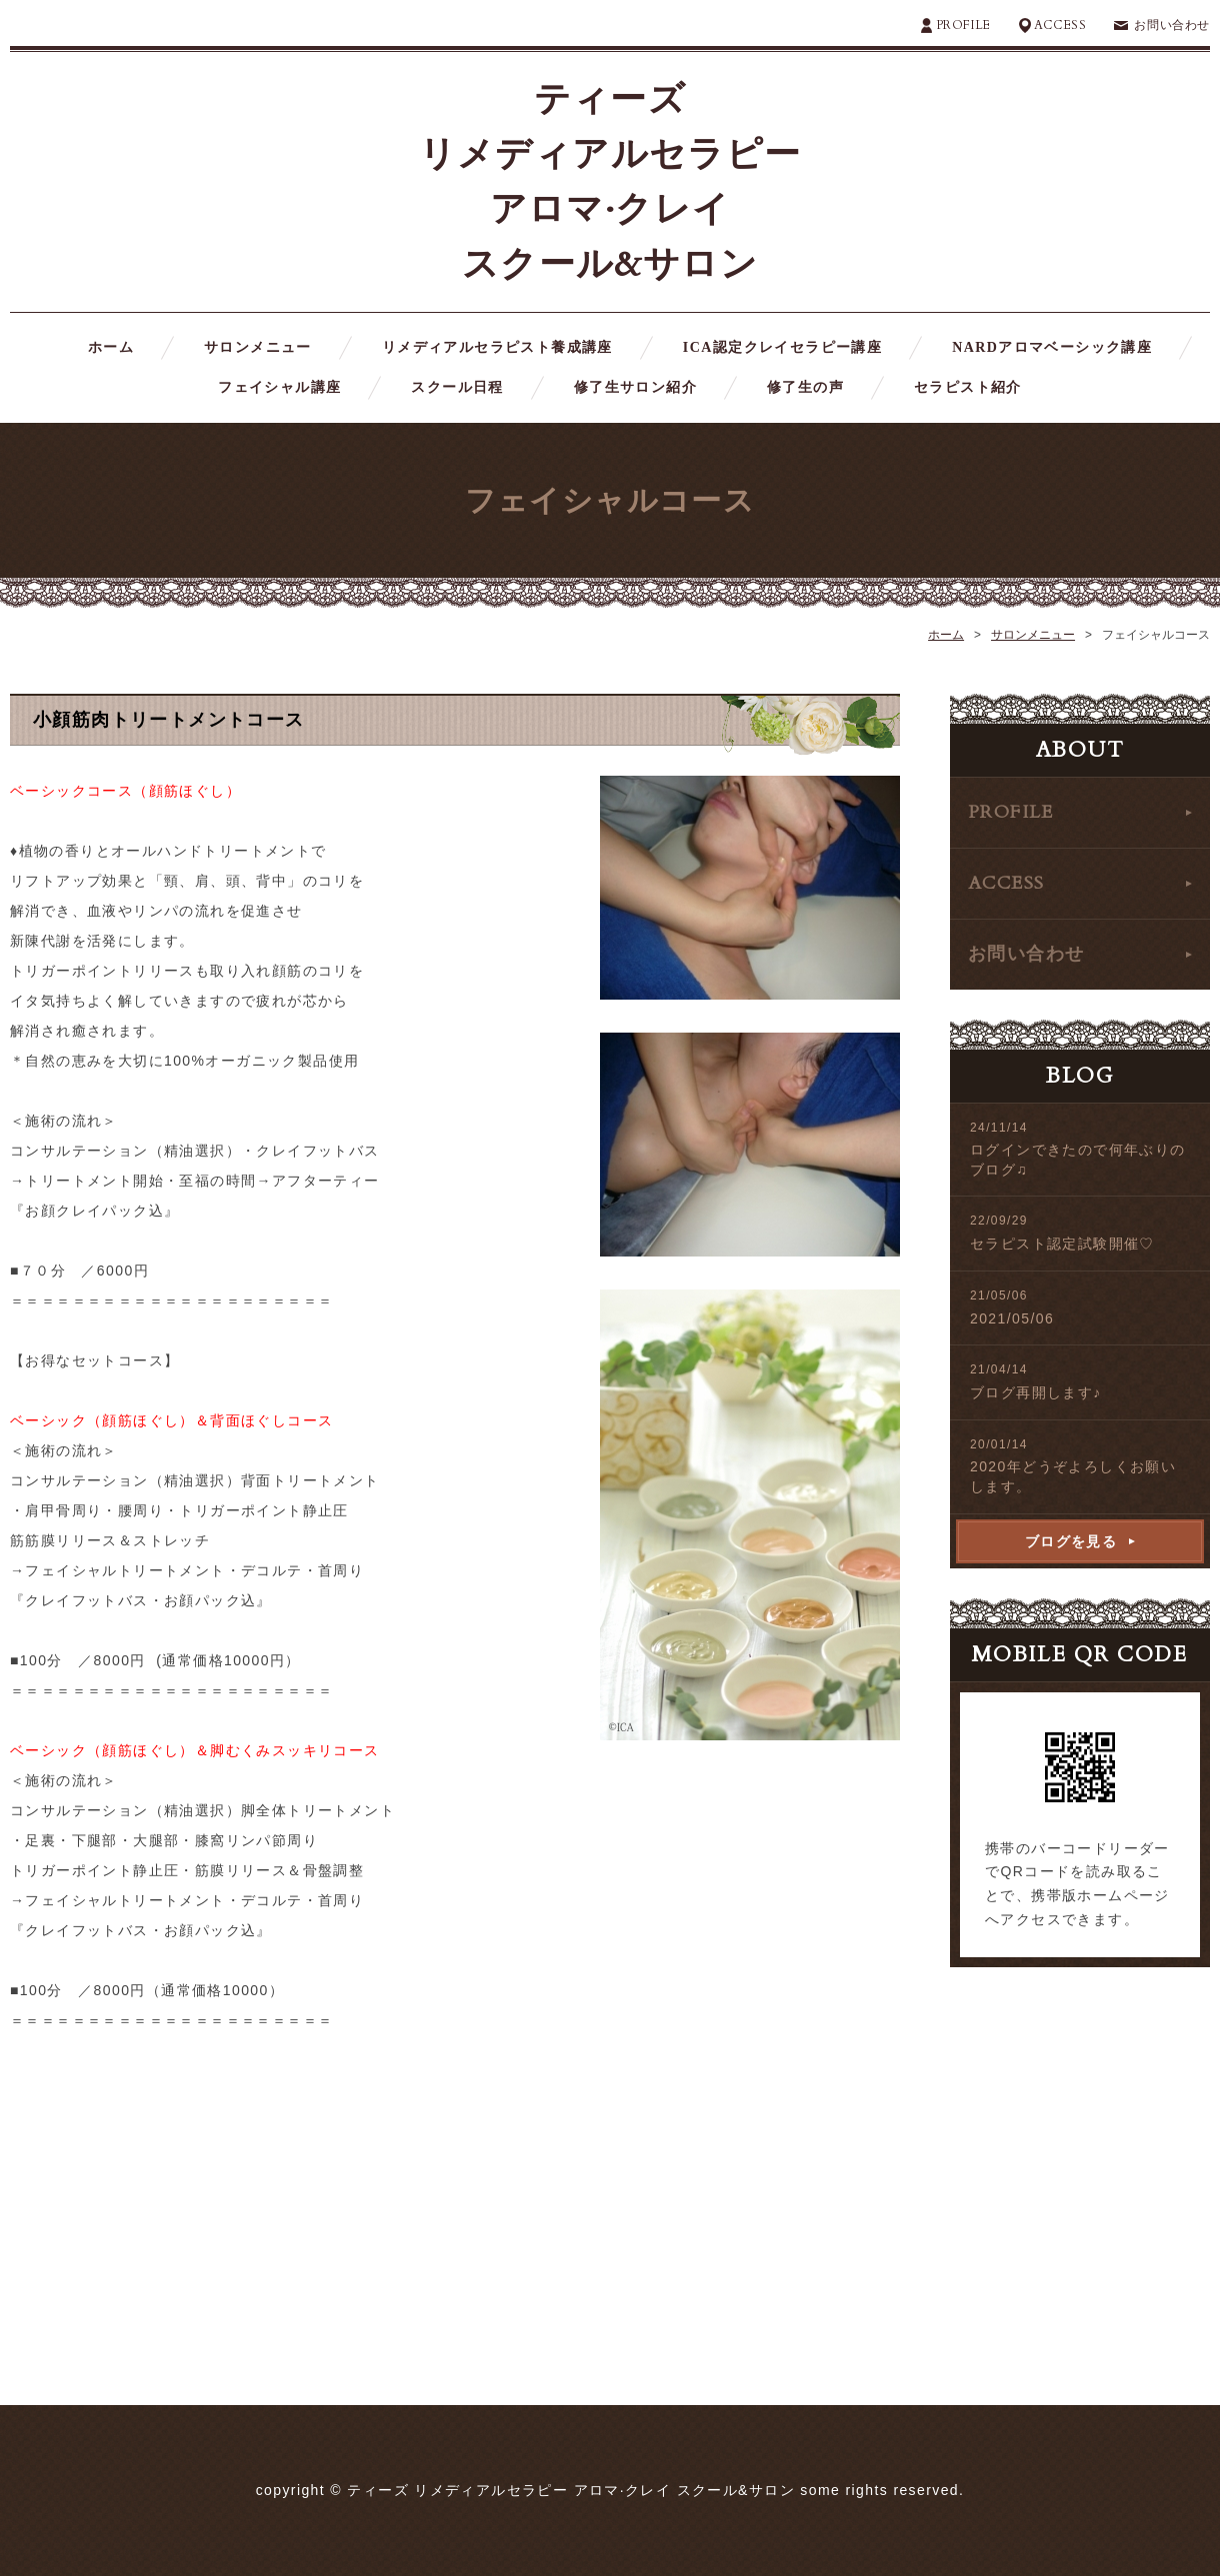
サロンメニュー (258, 347)
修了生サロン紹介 (635, 387)
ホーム (111, 347)
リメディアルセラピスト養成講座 (497, 347)
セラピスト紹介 (968, 387)
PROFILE (963, 25)
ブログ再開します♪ (1036, 1392)
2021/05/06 (1012, 1318)
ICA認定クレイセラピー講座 (782, 347)
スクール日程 (457, 387)
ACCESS (1060, 25)
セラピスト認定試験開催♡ (1062, 1244)
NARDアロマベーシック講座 (1052, 347)
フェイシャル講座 (279, 387)
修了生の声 (805, 387)
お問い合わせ (1172, 25)
